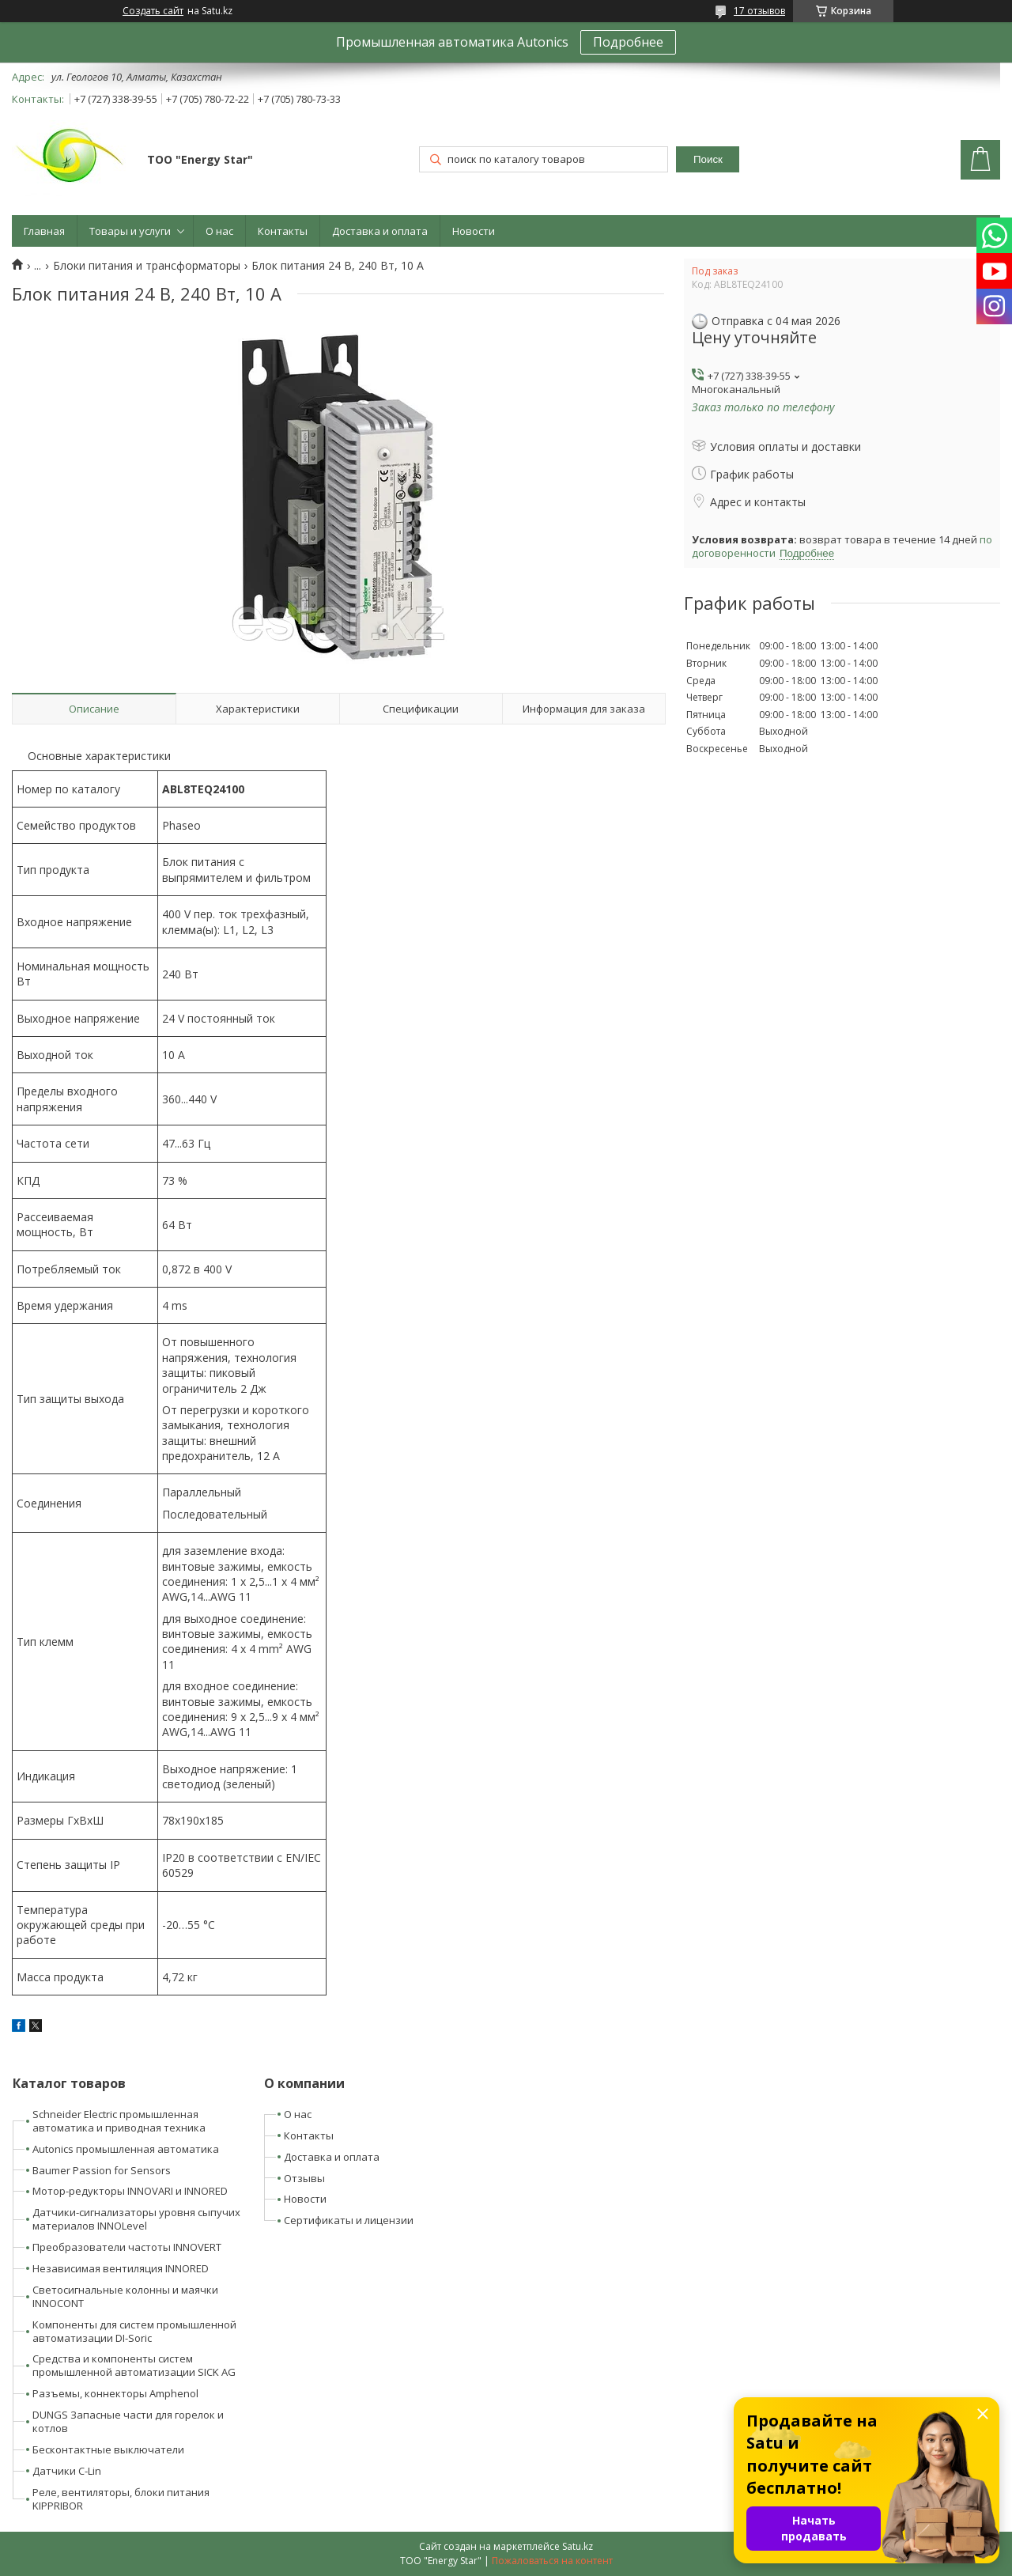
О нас (219, 231)
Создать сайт (153, 11)
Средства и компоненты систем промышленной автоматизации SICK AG (134, 2365)
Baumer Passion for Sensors (101, 2170)
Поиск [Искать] (708, 159)
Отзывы (304, 2178)
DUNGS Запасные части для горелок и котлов (128, 2421)
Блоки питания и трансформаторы (146, 266)
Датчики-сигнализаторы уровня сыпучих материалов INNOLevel (136, 2219)
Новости (473, 231)
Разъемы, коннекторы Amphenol (115, 2393)
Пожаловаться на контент (552, 2560)
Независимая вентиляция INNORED (120, 2268)
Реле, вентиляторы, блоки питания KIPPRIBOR (121, 2499)
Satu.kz (577, 2546)
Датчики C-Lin (66, 2471)
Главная (44, 231)
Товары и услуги (130, 231)
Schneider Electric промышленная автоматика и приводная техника (119, 2121)
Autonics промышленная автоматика (125, 2149)
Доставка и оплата (380, 231)
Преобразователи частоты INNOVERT (126, 2247)
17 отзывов (759, 10)
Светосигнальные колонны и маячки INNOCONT (125, 2296)
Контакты (283, 231)
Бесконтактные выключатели (108, 2449)
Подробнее (628, 42)
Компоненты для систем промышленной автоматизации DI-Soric (134, 2331)
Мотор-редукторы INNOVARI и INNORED (130, 2191)
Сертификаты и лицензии (348, 2220)
